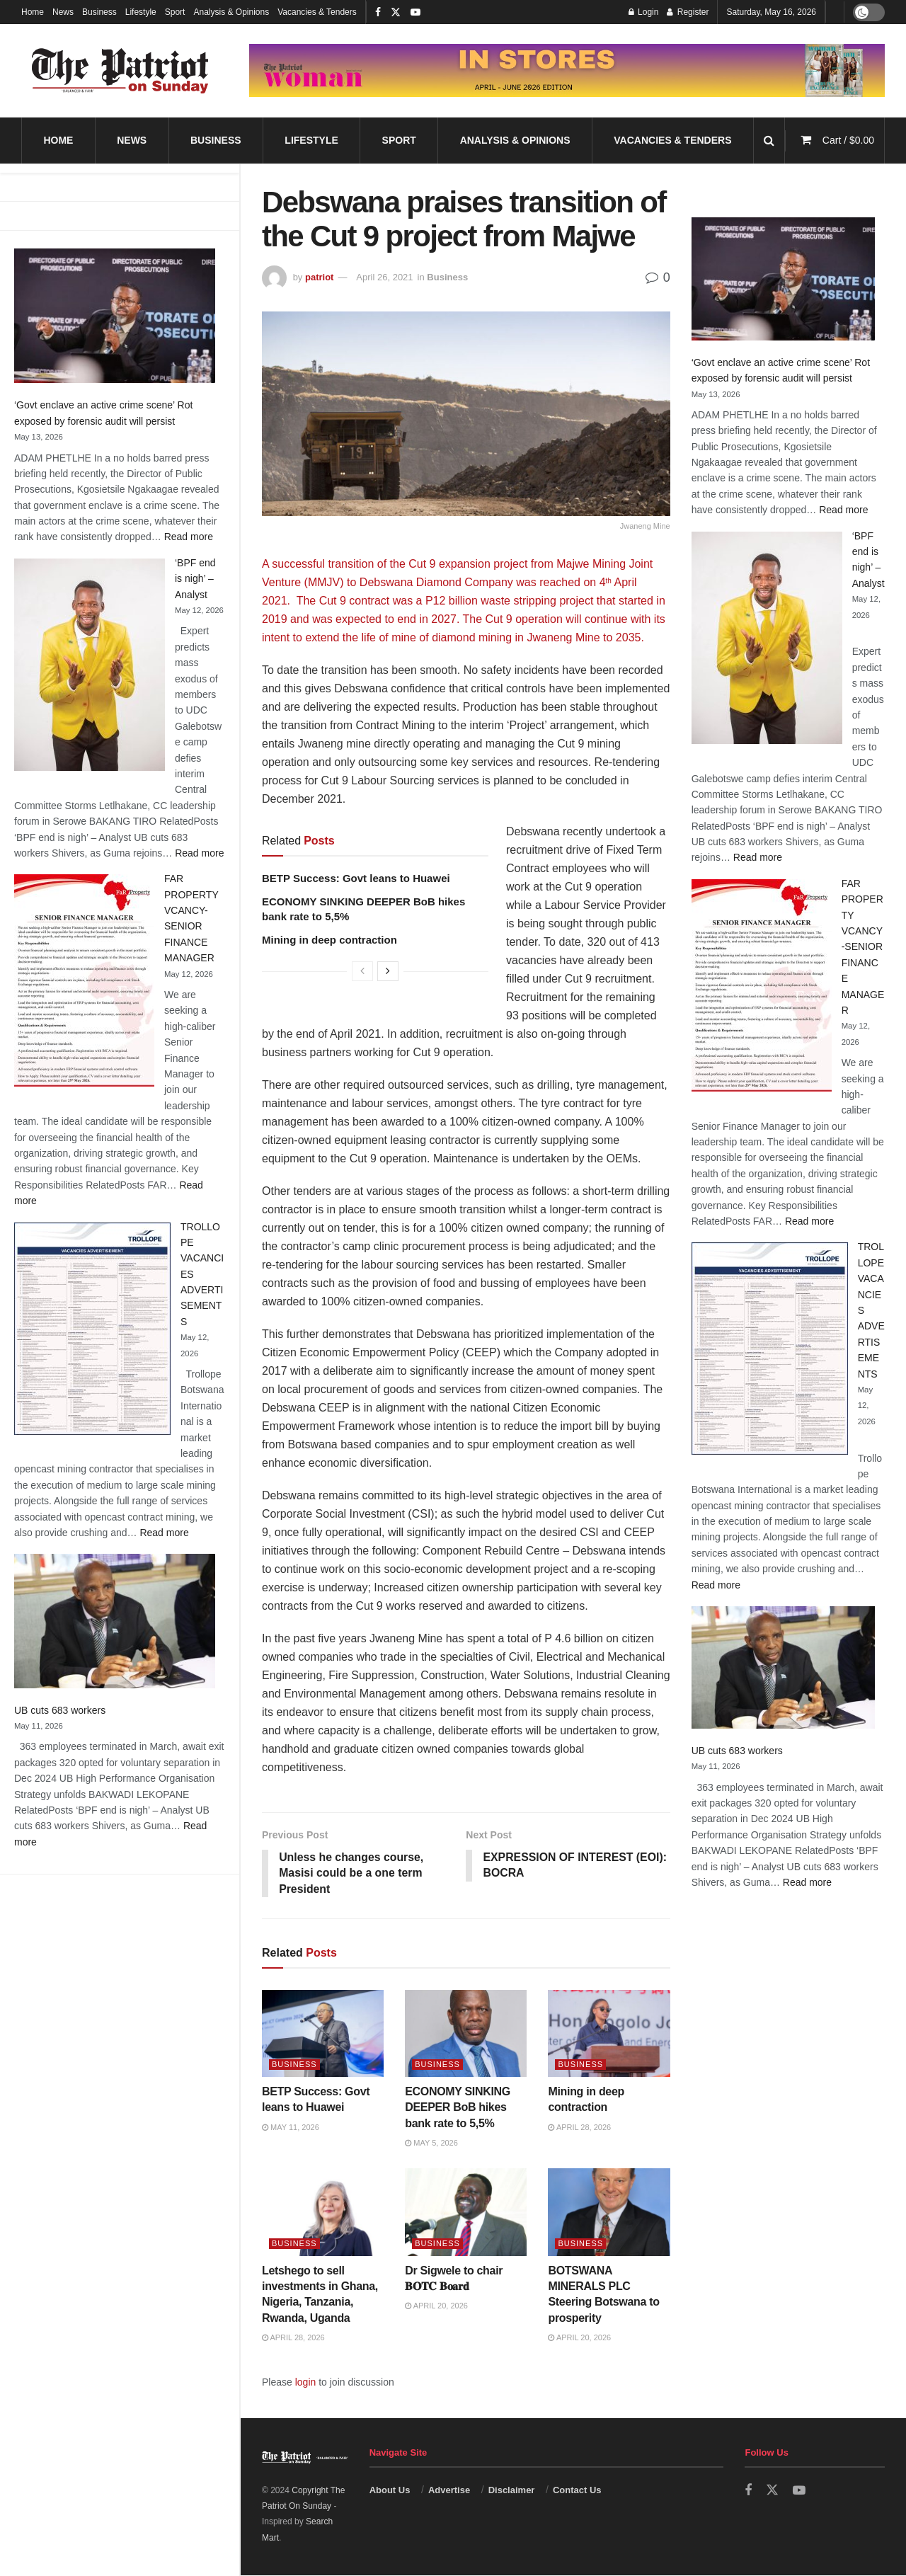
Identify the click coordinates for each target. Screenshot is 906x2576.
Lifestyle (140, 12)
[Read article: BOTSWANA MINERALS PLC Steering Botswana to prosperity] (609, 2212)
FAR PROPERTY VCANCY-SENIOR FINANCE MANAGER (863, 947)
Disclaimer (511, 2490)
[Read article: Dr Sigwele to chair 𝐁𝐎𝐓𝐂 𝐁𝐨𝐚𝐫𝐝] (466, 2212)
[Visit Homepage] (120, 70)
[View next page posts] (387, 971)
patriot (319, 277)
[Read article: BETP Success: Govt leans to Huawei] (323, 2034)
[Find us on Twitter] (772, 2491)
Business (99, 12)
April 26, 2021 (384, 277)
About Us (390, 2490)
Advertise (449, 2490)
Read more (188, 536)
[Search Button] (769, 141)
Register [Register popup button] (688, 12)
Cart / (848, 140)
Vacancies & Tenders (317, 12)
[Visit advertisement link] (567, 70)
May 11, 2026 (290, 2128)
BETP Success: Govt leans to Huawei (356, 878)
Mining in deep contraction (329, 940)
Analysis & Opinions (231, 12)
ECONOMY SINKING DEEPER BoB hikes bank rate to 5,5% (457, 2108)
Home (32, 12)
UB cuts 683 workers (59, 1710)
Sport (175, 12)
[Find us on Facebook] (748, 2491)
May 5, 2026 (431, 2143)
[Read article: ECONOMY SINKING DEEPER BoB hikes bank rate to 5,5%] (466, 2034)
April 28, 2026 (579, 2128)
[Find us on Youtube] (799, 2491)
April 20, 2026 (436, 2306)
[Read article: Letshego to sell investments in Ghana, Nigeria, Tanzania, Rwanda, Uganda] (323, 2212)
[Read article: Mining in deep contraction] (609, 2034)
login (305, 2382)
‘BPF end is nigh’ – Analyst (195, 578)
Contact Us (577, 2490)
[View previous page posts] (362, 971)
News (63, 12)
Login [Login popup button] (644, 12)
